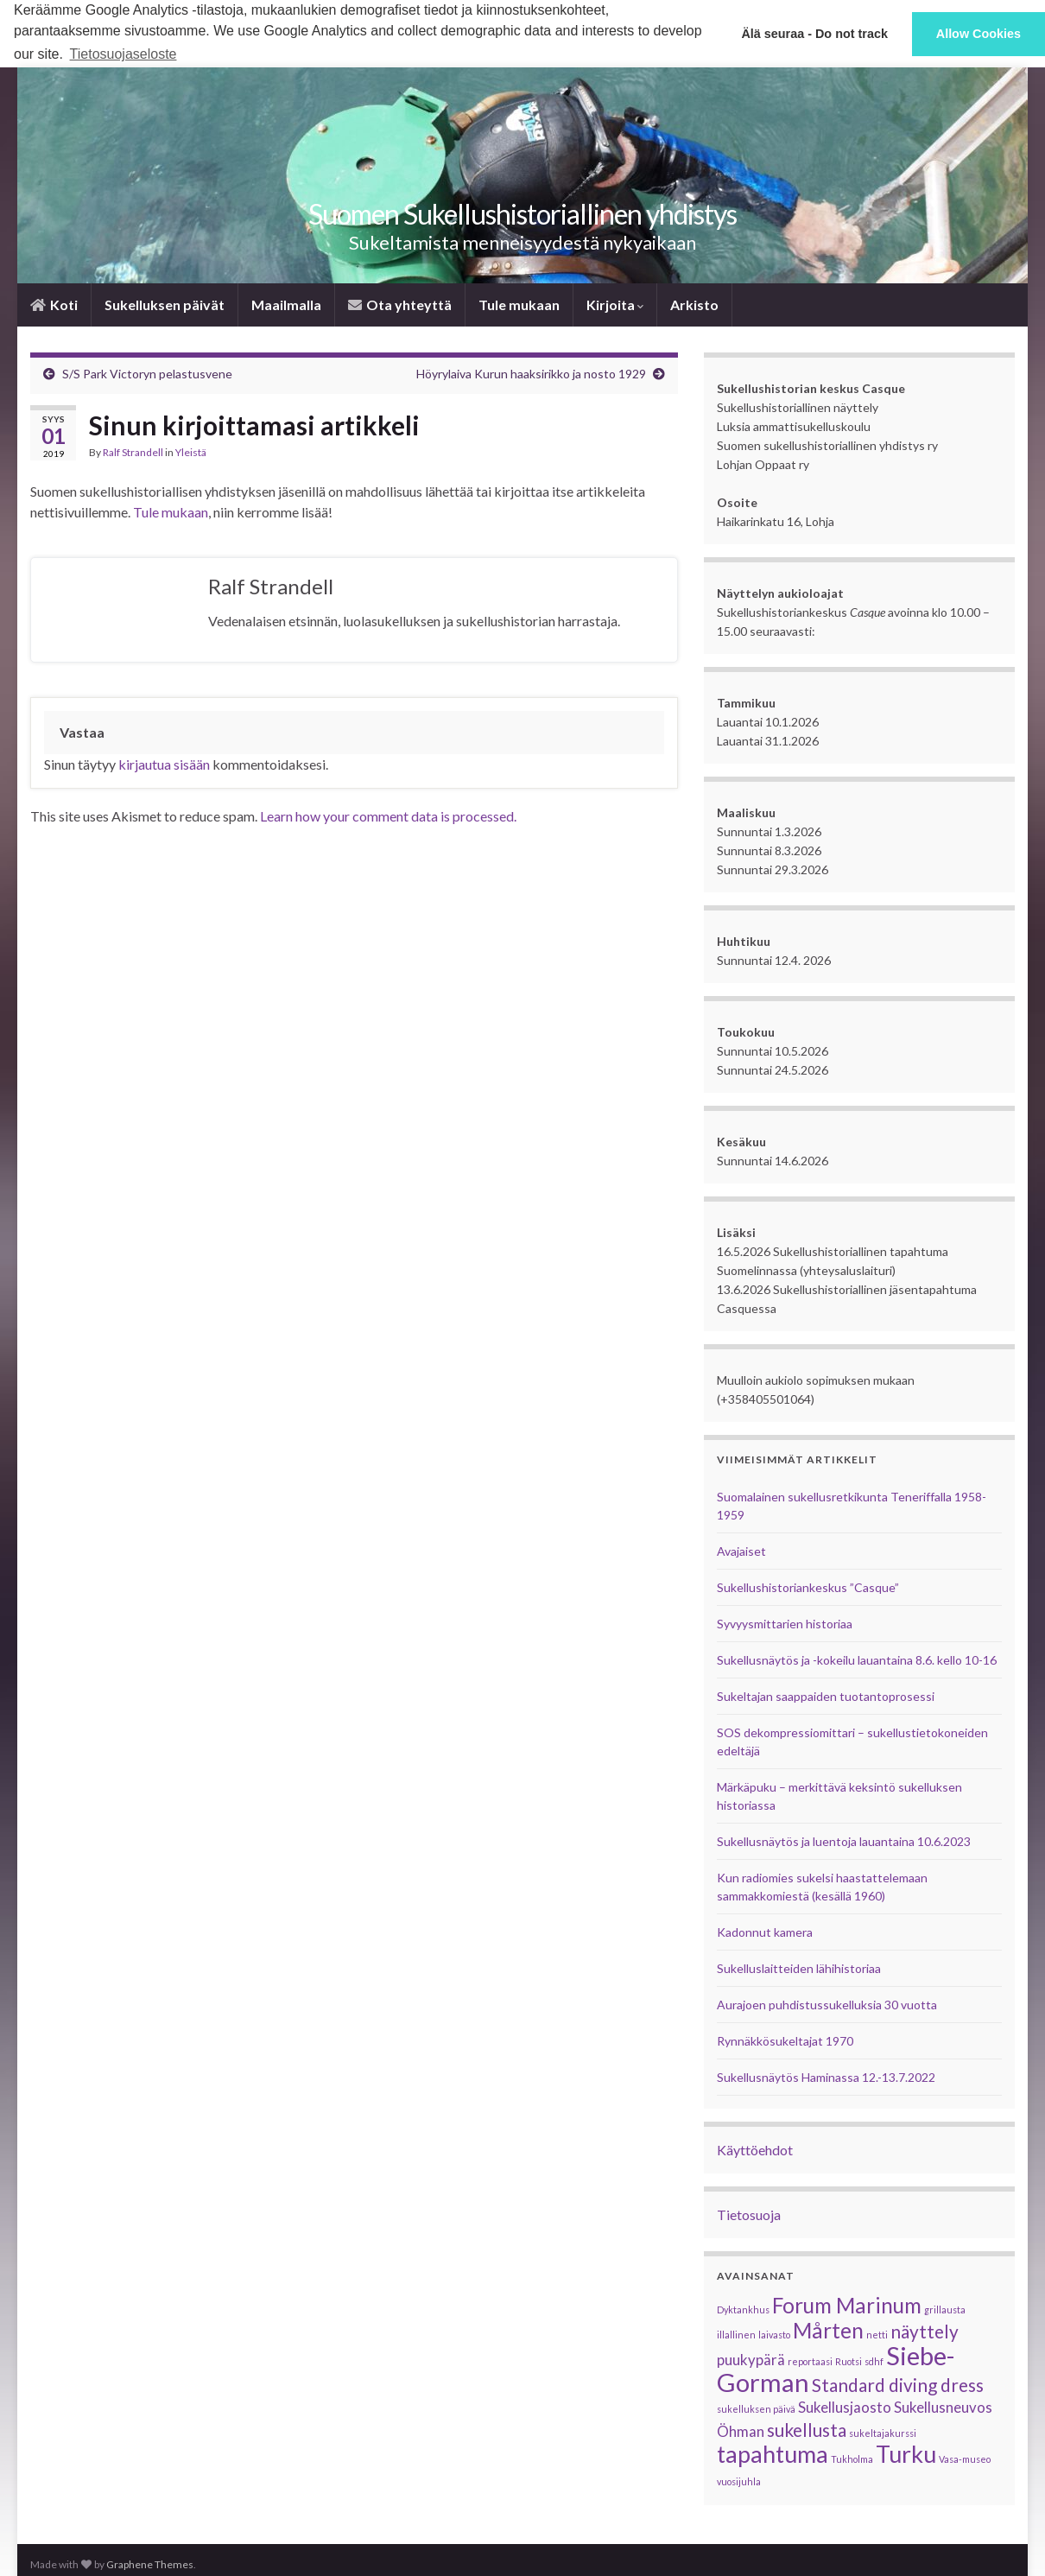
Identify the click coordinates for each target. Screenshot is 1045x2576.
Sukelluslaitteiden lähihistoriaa (799, 1968)
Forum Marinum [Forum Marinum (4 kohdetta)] (847, 2305)
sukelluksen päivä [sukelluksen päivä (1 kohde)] (756, 2408)
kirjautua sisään (164, 764)
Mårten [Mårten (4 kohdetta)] (828, 2330)
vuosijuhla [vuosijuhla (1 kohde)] (739, 2481)
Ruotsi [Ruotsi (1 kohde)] (848, 2361)
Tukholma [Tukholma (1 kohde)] (852, 2459)
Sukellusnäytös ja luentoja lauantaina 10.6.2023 (844, 1841)
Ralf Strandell (133, 452)
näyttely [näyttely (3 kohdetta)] (924, 2331)
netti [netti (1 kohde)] (877, 2334)
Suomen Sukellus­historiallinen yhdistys (522, 214)
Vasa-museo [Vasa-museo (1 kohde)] (965, 2459)
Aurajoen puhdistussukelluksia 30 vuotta (827, 2004)
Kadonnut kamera (765, 1932)
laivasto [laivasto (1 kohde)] (774, 2334)
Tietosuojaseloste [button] (123, 54)
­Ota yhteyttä (400, 304)
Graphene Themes (149, 2564)
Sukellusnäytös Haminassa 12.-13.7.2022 (826, 2077)
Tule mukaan (519, 304)
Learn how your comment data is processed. (388, 816)
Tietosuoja (749, 2214)
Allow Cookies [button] (978, 34)
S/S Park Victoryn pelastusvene (147, 373)
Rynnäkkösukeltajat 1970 (785, 2041)
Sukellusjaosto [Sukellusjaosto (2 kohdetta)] (844, 2407)
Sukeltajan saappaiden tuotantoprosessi (825, 1696)
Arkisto (694, 304)
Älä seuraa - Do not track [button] (814, 34)
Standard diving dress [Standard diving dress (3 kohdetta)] (898, 2384)
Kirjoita (614, 304)
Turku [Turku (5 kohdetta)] (906, 2454)
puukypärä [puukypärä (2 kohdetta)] (751, 2360)
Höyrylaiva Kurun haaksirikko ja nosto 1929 (531, 373)
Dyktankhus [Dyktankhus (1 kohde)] (743, 2309)
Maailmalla (286, 304)
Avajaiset (741, 1551)
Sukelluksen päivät (164, 304)
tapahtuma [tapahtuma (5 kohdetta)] (772, 2454)
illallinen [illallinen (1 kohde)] (736, 2334)
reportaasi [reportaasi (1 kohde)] (810, 2361)
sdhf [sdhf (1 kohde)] (874, 2361)
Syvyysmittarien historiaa (784, 1623)
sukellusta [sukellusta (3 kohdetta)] (806, 2429)
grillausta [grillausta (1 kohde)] (945, 2309)
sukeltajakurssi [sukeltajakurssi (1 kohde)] (882, 2433)
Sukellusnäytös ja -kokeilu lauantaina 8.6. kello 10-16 (857, 1660)
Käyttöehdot (755, 2149)
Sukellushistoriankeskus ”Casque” (808, 1587)
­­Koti (54, 304)
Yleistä (190, 452)
